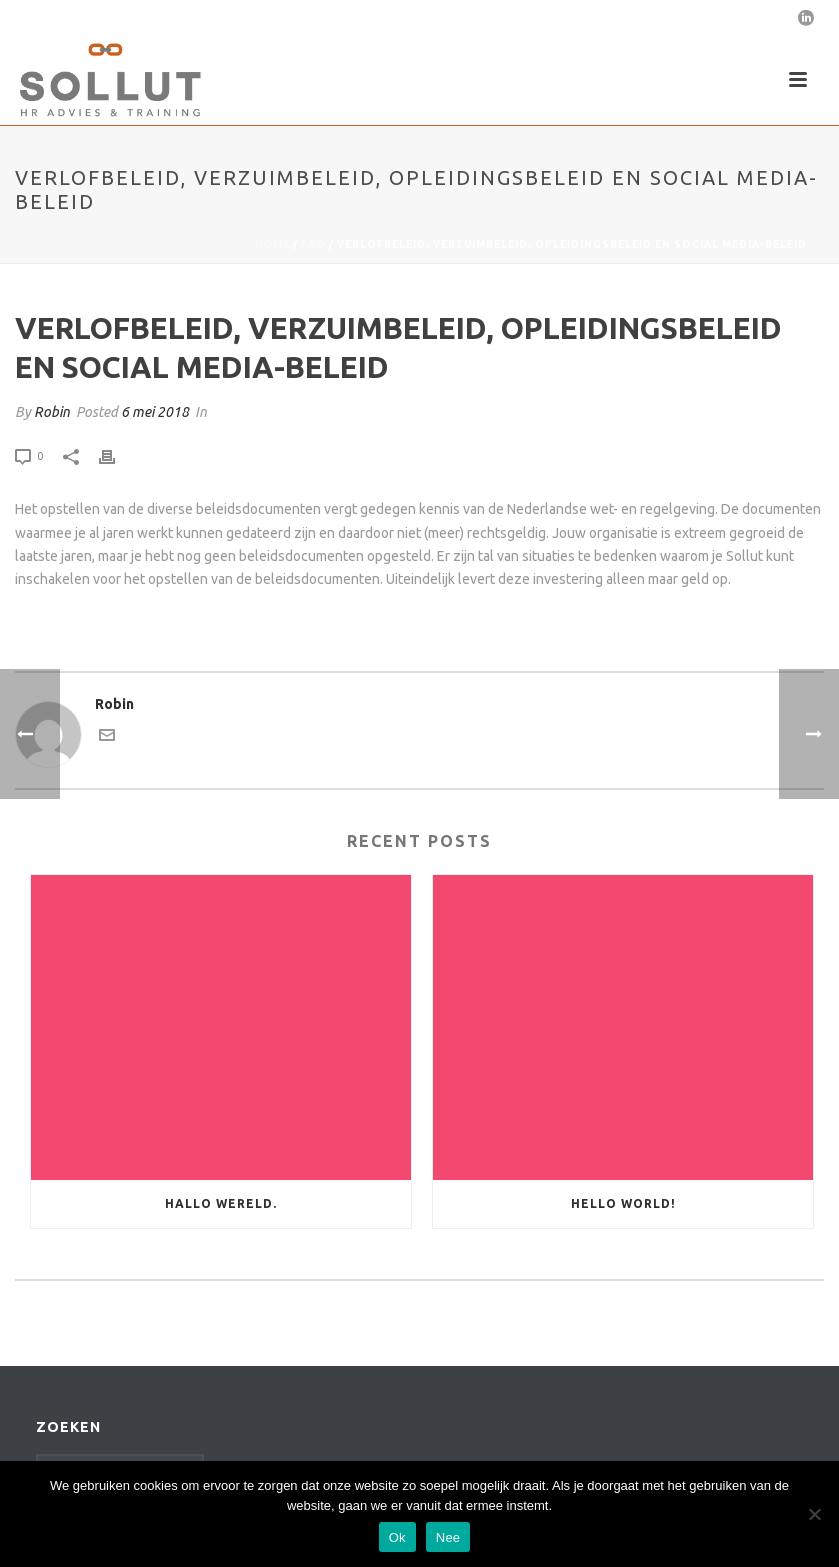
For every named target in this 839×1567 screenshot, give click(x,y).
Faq (313, 244)
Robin (52, 412)
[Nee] (814, 1514)
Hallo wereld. (221, 1203)
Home (272, 244)
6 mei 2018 (155, 412)
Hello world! (623, 1203)
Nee (448, 1537)
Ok (397, 1537)
